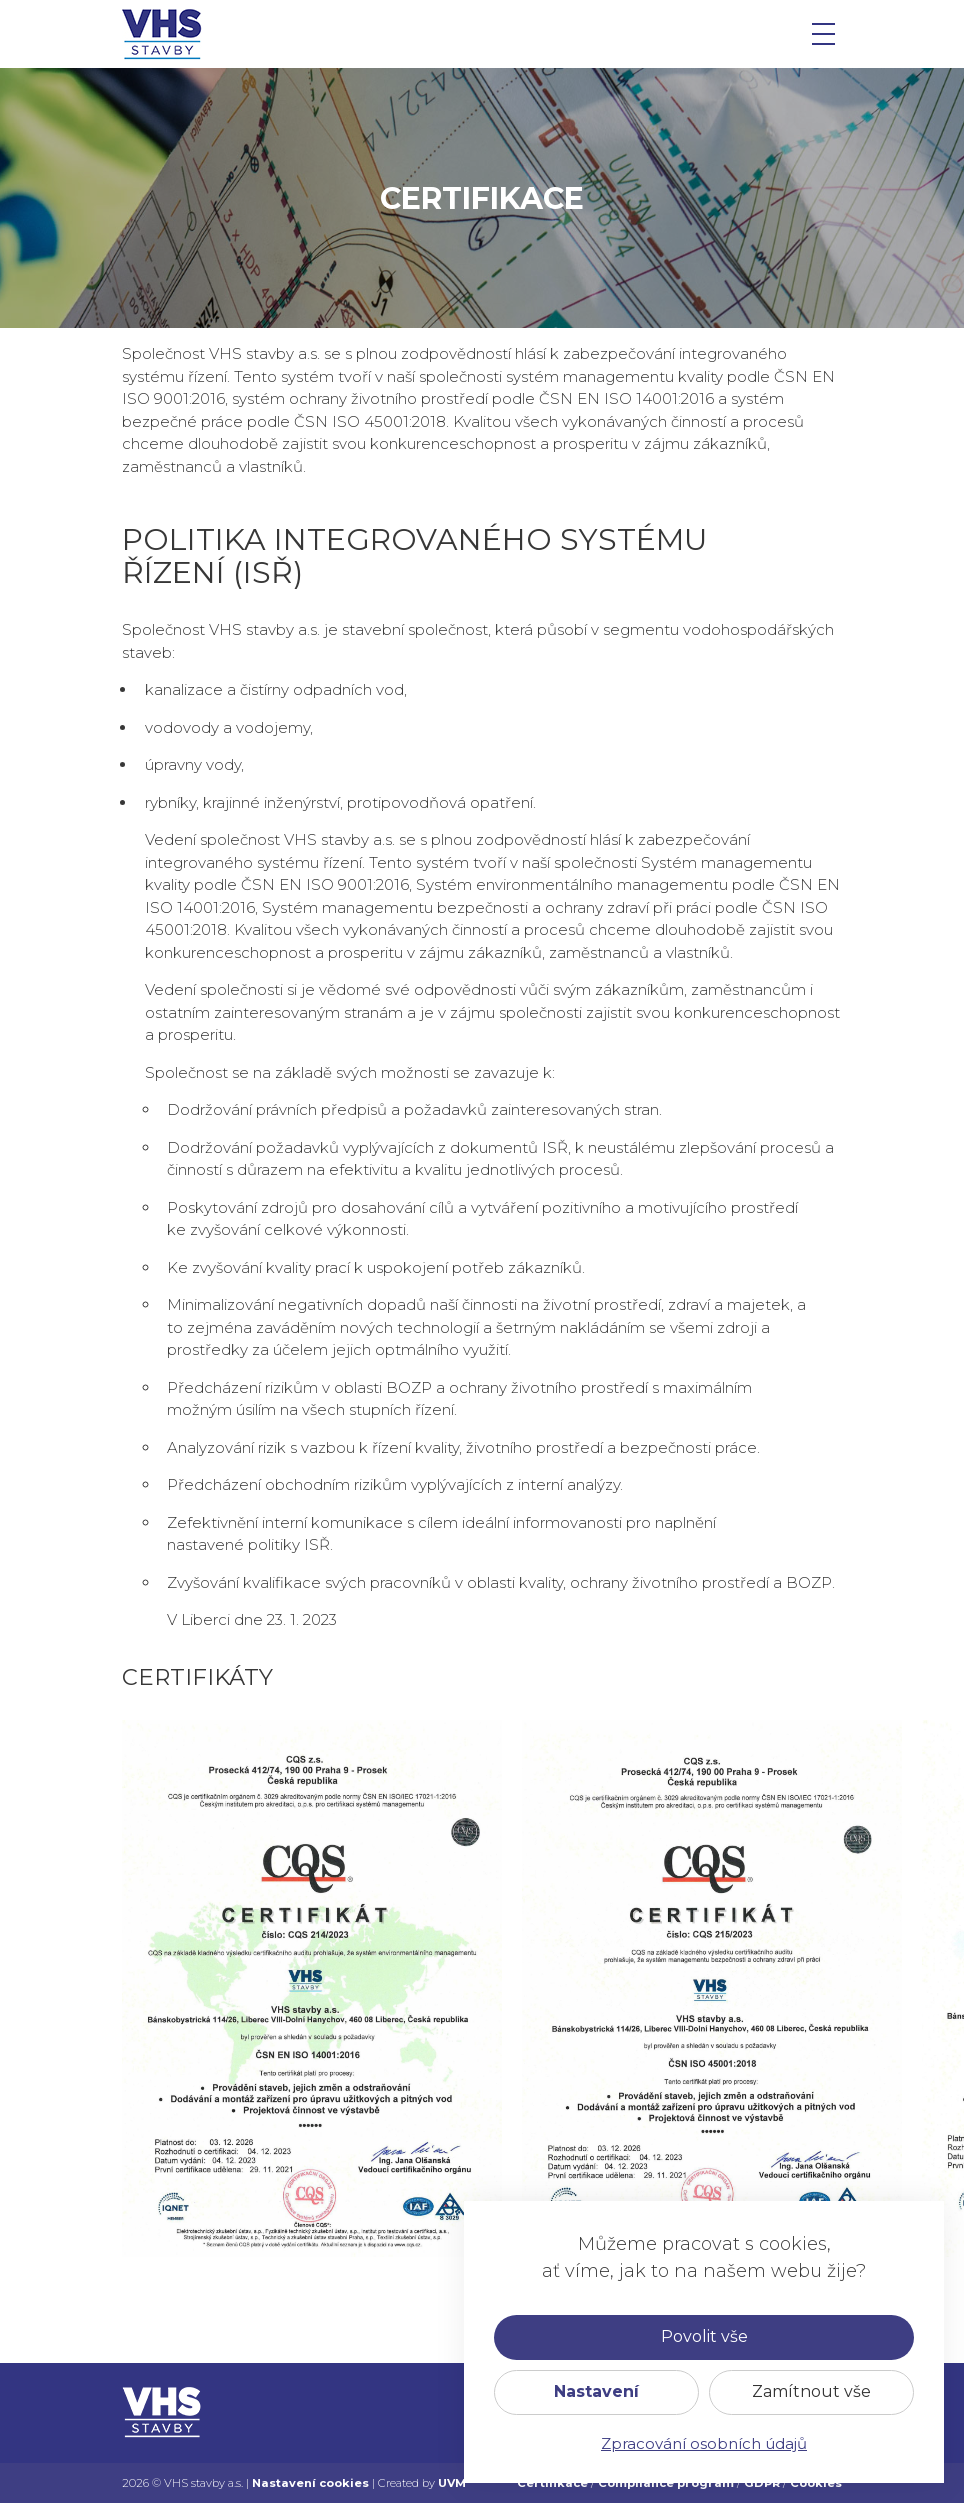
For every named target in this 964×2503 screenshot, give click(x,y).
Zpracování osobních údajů (704, 2443)
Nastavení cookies (310, 2483)
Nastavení (596, 2391)
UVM (452, 2483)
